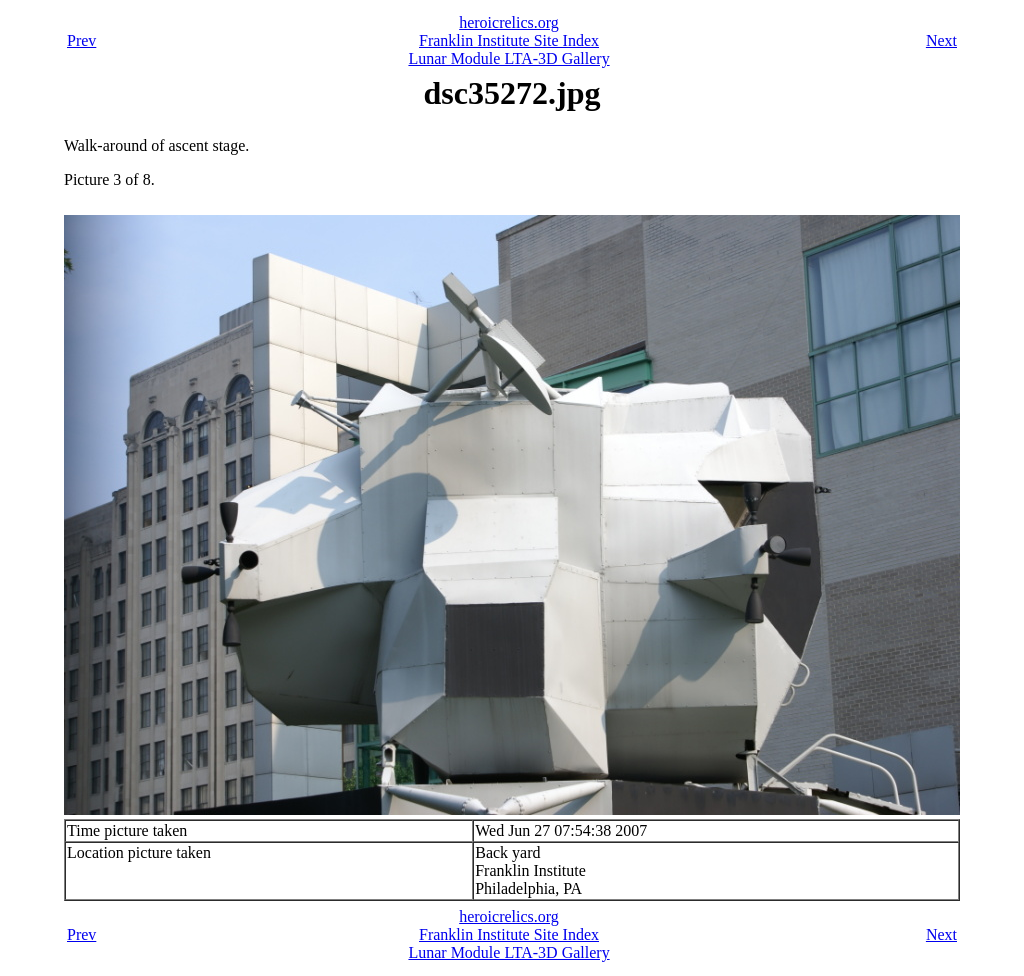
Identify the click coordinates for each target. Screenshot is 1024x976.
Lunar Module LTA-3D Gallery (508, 58)
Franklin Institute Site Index (509, 40)
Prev (81, 40)
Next (941, 40)
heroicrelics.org (509, 22)
